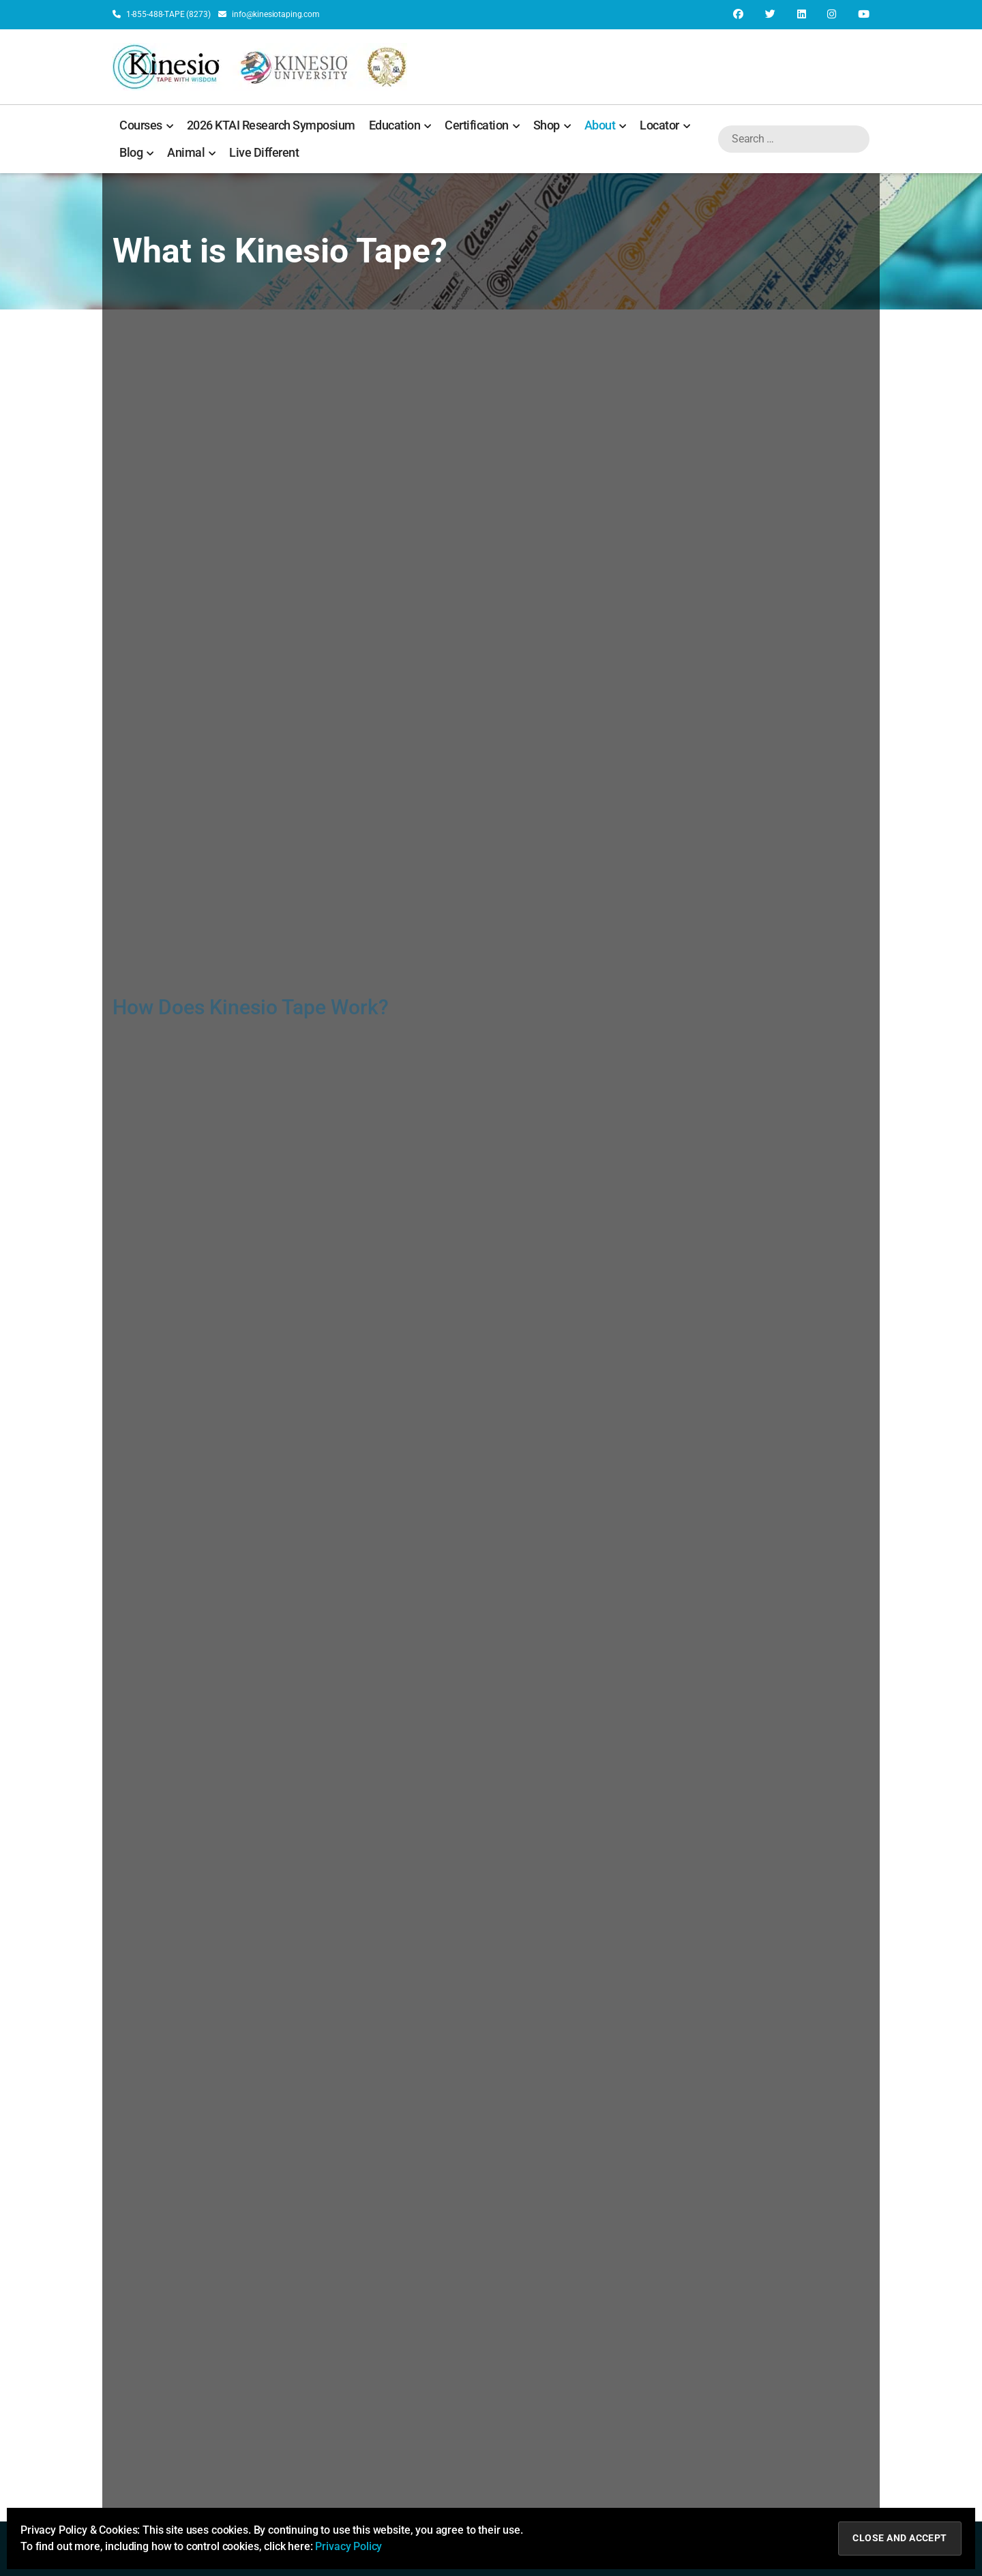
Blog (136, 152)
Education (400, 125)
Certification (482, 125)
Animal (191, 152)
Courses (146, 125)
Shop (552, 125)
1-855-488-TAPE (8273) (162, 14)
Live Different (264, 152)
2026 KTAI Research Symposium (271, 125)
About (605, 125)
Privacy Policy (348, 2546)
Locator (665, 125)
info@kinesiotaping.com (268, 14)
